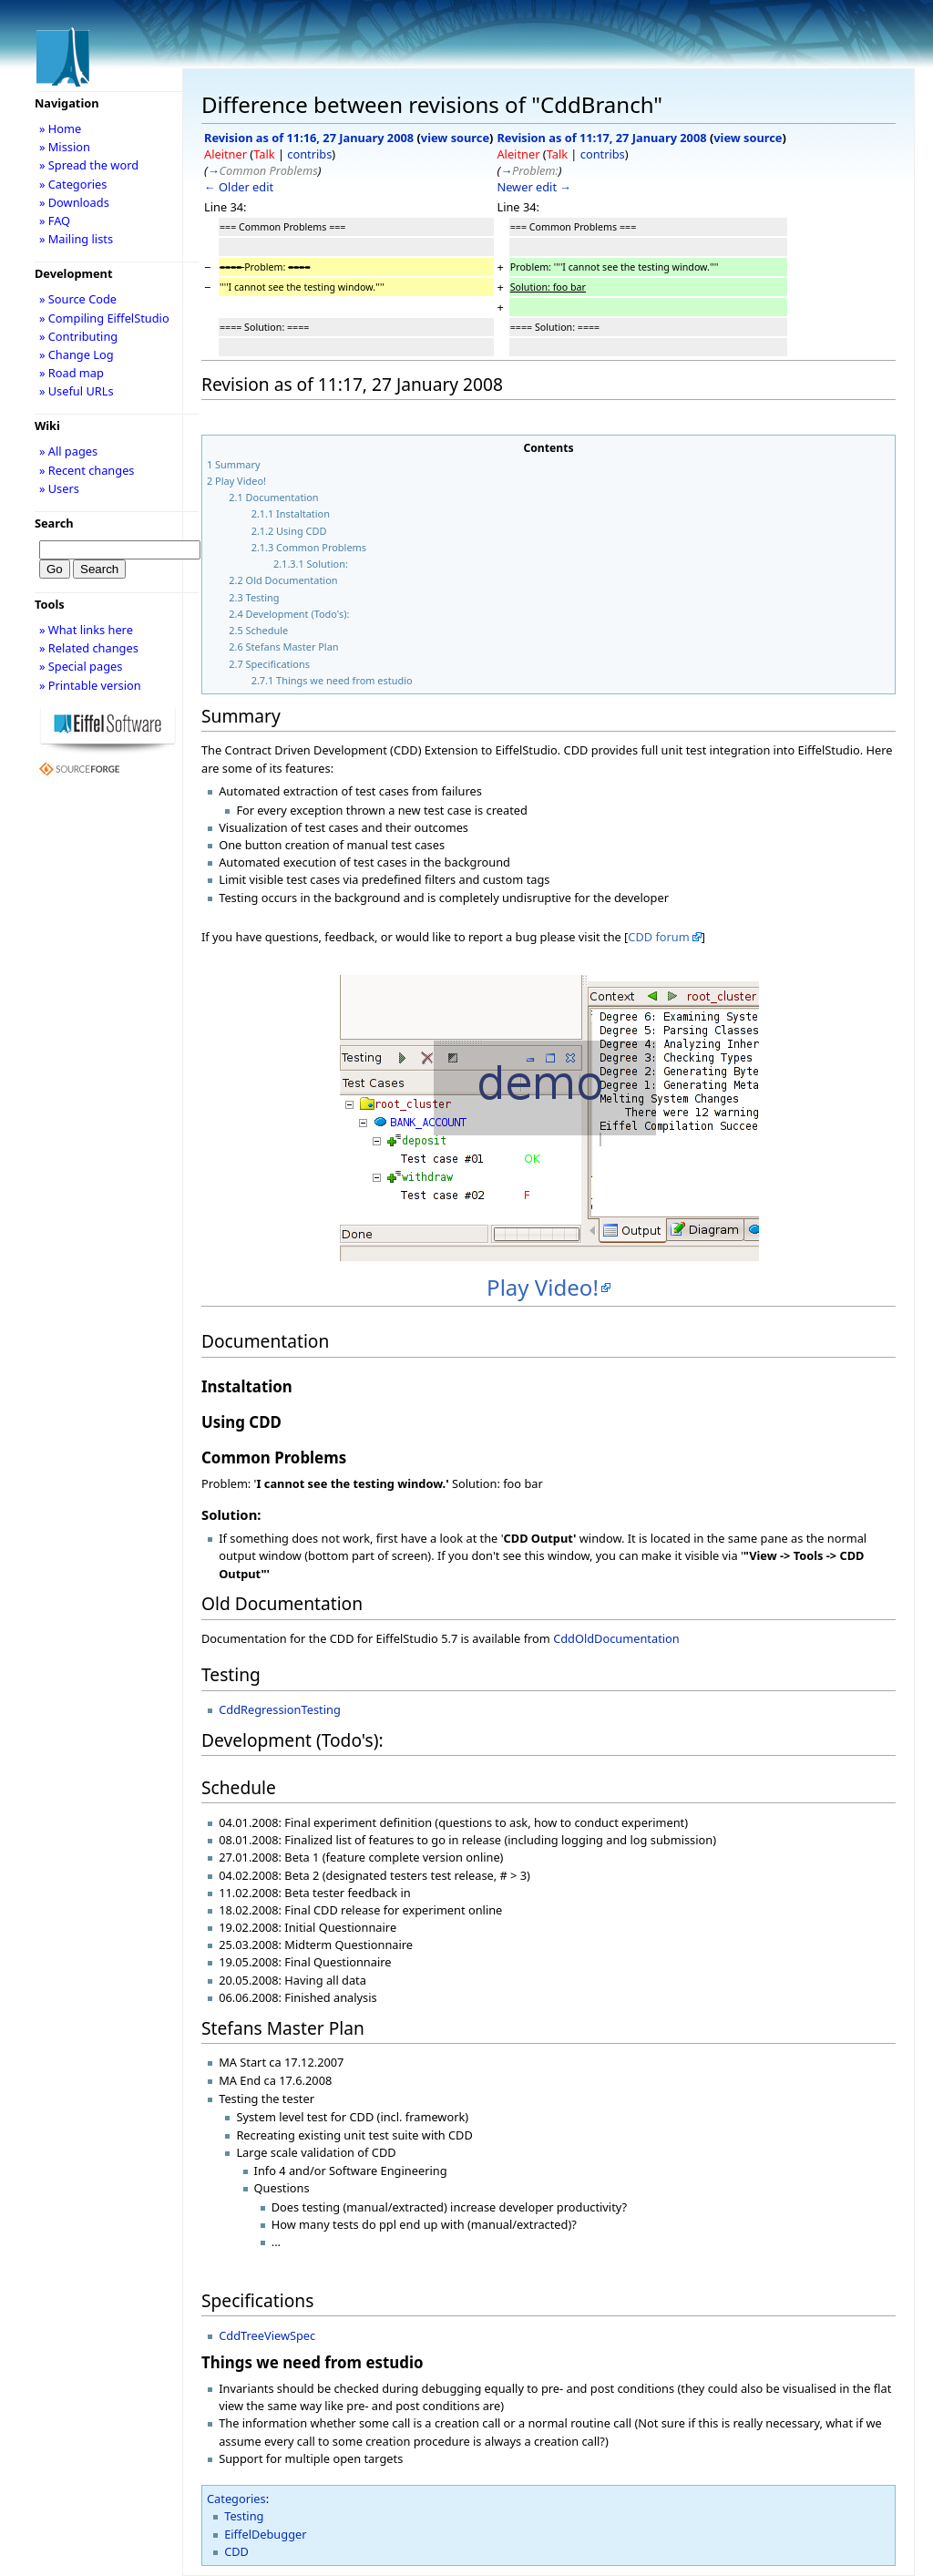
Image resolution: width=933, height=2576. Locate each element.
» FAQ (54, 220)
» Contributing (78, 336)
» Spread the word (88, 165)
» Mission (64, 147)
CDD (236, 2551)
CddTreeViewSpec (267, 2335)
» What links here (86, 629)
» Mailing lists (76, 239)
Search (54, 523)
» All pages (68, 451)
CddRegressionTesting (280, 1709)
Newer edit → (534, 187)
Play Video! (543, 1287)
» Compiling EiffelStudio (104, 318)
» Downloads (74, 202)
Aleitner (225, 154)
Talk (263, 154)
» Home (60, 128)
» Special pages (80, 666)
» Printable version (90, 685)
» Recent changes (87, 470)
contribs (309, 154)
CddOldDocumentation (616, 1638)
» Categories (73, 184)
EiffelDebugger (265, 2534)
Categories (236, 2498)
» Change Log (76, 354)
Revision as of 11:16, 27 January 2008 (309, 137)
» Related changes (88, 648)
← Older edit (238, 187)
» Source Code (78, 299)
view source (455, 137)
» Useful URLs (76, 391)
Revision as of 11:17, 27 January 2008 (601, 137)
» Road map (71, 372)
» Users (59, 488)
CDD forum (658, 937)
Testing (243, 2516)
